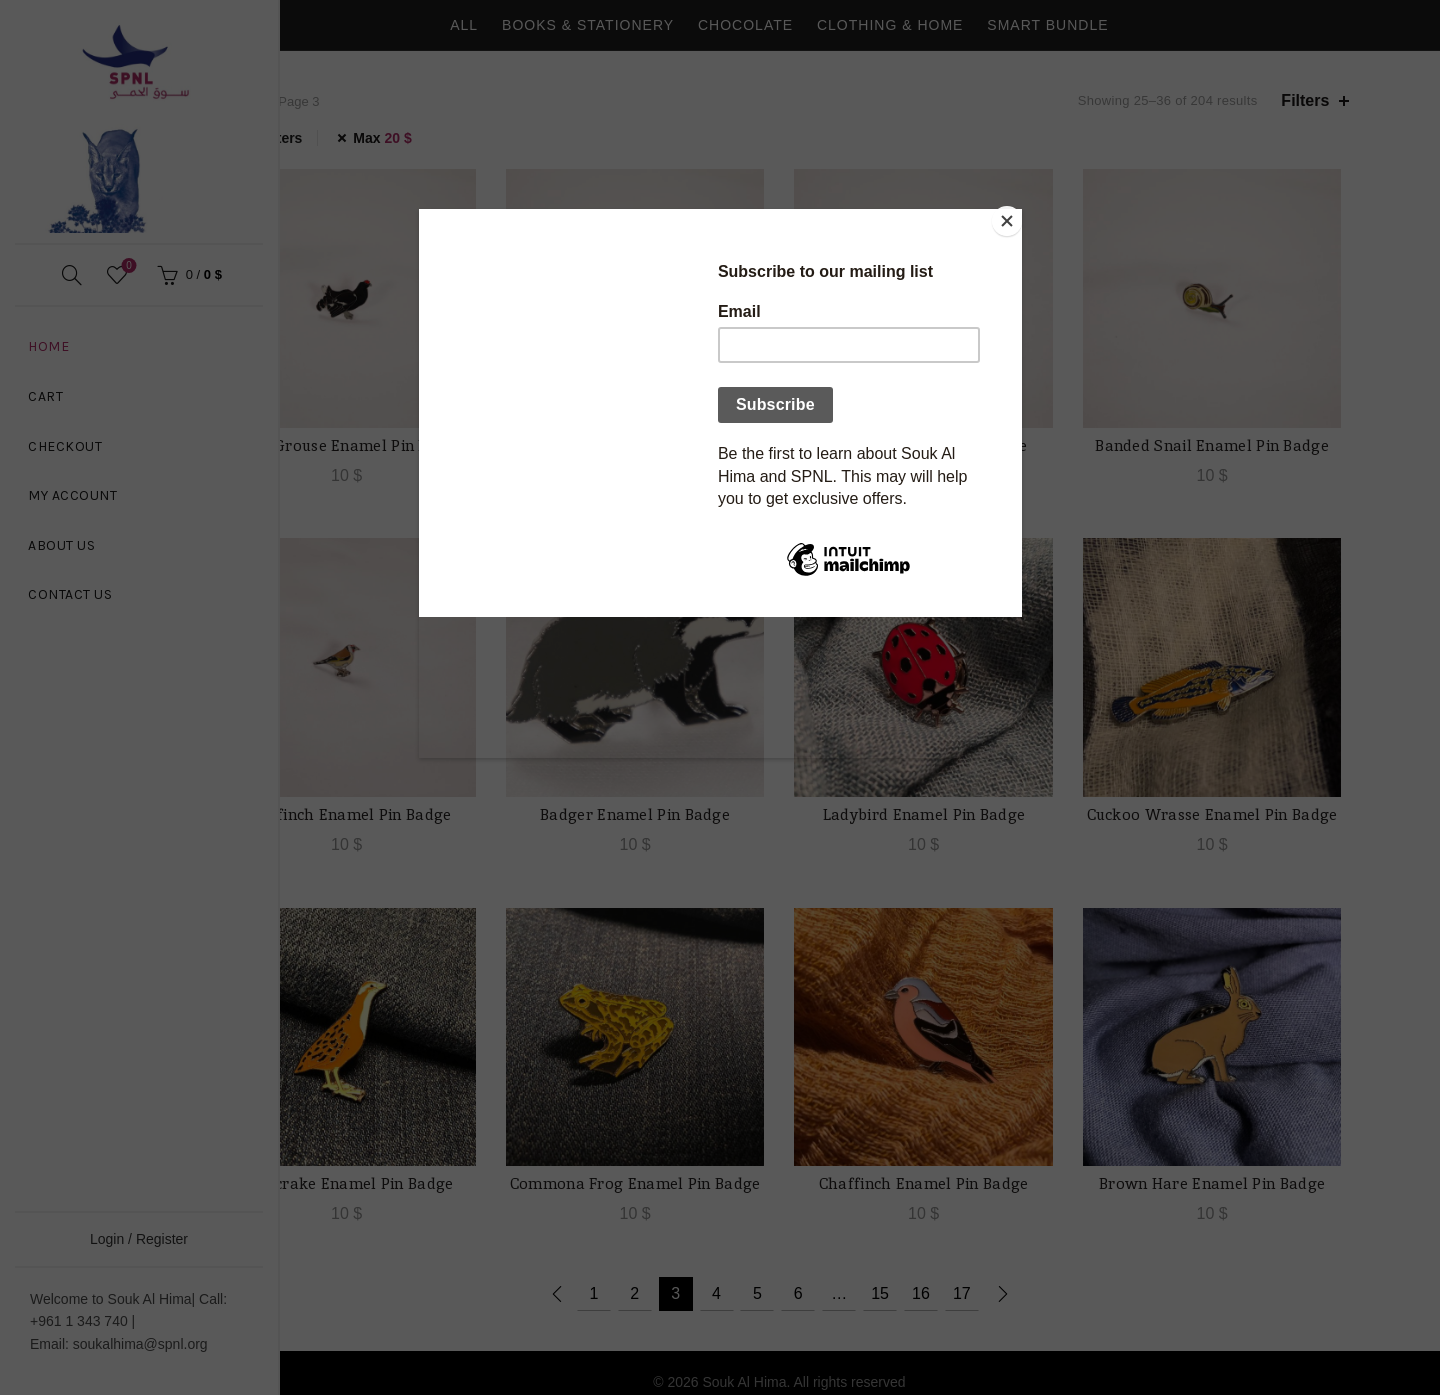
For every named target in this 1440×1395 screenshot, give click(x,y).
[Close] (1017, 214)
